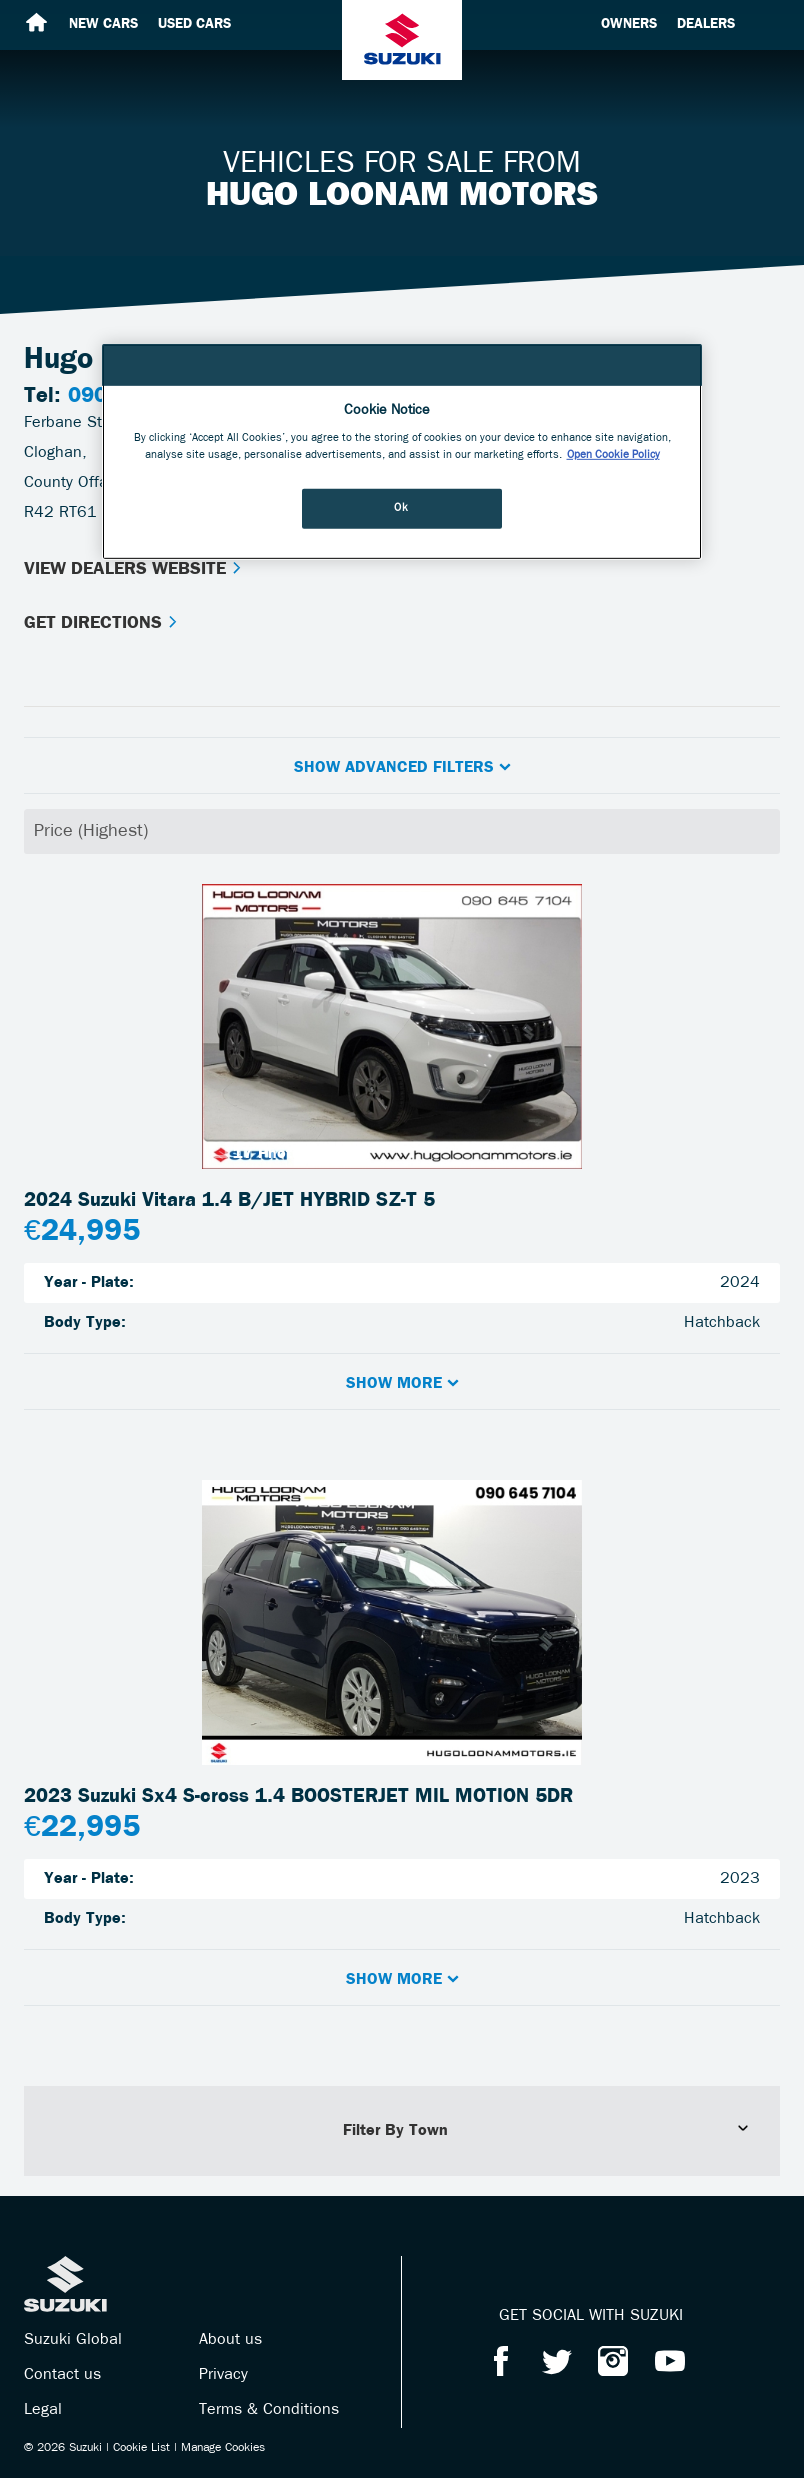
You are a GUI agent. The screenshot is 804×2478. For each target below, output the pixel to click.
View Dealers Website (133, 569)
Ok (401, 508)
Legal (43, 2410)
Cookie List (141, 2448)
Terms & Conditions (269, 2410)
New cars (103, 24)
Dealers (706, 24)
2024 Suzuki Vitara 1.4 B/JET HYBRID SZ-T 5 (229, 1201)
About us (230, 2340)
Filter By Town (546, 2130)
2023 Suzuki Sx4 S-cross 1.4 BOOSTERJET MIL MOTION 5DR (298, 1797)
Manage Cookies (223, 2448)
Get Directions (101, 623)
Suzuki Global (73, 2340)
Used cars (194, 24)
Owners (629, 24)
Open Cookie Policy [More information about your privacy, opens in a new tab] (613, 455)
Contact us (62, 2375)
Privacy (223, 2375)
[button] (402, 765)
